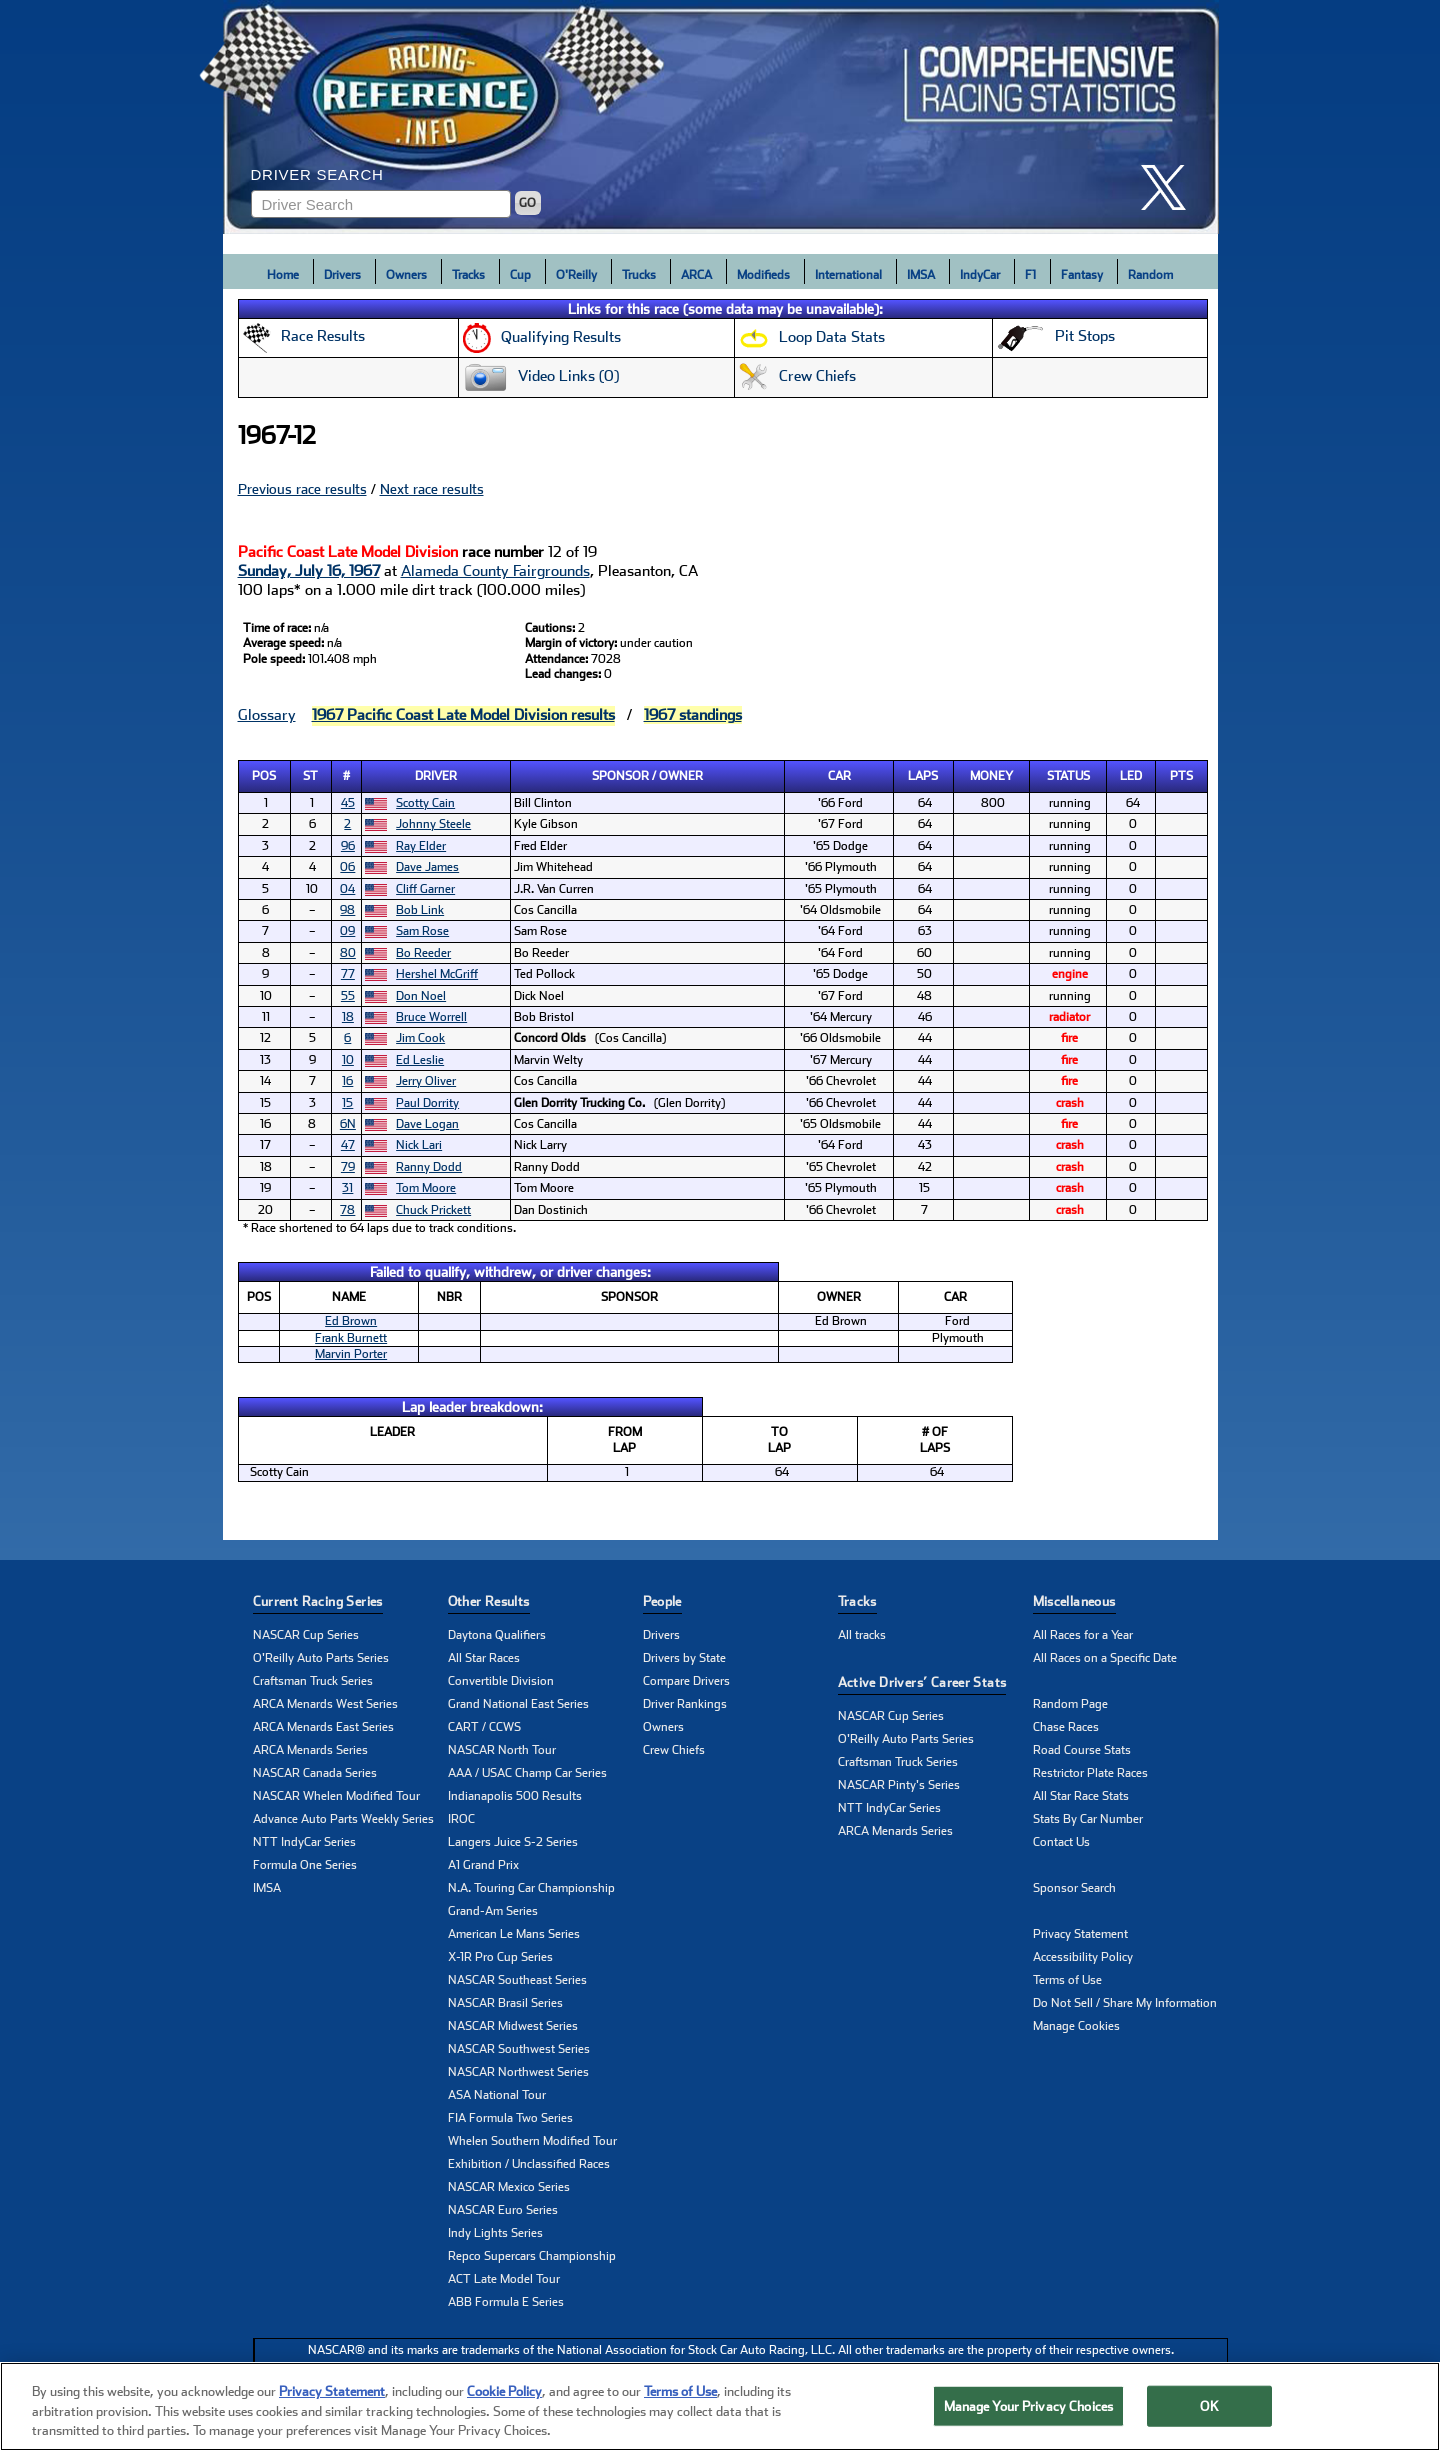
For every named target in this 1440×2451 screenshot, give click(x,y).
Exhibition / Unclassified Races (529, 2164)
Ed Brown (351, 1321)
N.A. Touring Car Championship (531, 1888)
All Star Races (484, 1658)
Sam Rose (422, 931)
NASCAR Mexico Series (509, 2187)
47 (348, 1145)
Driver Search (317, 174)
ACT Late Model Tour (504, 2279)
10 (348, 1060)
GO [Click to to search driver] (527, 203)
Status (1068, 776)
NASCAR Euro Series (503, 2210)
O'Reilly (576, 275)
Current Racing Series (318, 1601)
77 (348, 974)
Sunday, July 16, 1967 (309, 571)
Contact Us (1061, 1842)
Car (839, 776)
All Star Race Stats (1081, 1796)
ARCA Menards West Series (325, 1704)
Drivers (342, 275)
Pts (1181, 776)
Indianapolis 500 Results (515, 1796)
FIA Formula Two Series (510, 2118)
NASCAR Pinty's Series (899, 1785)
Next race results (432, 489)
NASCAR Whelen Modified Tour (336, 1796)
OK (1209, 2405)
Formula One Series (305, 1865)
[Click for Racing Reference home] (721, 117)
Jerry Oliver (426, 1081)
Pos (264, 776)
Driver (436, 776)
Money (991, 776)
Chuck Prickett (433, 1210)
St (310, 776)
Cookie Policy (504, 2391)
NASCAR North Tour (502, 1750)
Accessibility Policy (1083, 1957)
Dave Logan (427, 1124)
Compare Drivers (686, 1681)
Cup (520, 275)
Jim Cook (420, 1038)
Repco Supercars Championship (532, 2256)
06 (347, 867)
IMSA (921, 275)
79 (348, 1167)
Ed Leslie (420, 1060)
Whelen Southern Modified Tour (532, 2141)
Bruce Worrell (431, 1017)
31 (347, 1188)
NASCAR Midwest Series (513, 2026)
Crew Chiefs (674, 1750)
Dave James (427, 867)
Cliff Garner (425, 889)
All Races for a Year (1083, 1635)
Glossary (267, 715)
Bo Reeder (423, 953)
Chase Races (1066, 1727)
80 (348, 953)
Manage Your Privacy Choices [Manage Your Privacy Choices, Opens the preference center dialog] (1029, 2405)
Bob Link (420, 910)
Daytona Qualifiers (497, 1635)
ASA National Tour (497, 2095)
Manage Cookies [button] (1076, 2026)
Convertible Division (501, 1681)
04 (347, 889)
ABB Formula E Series (506, 2302)
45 (348, 803)
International (848, 275)
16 (347, 1081)
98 (347, 910)
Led (1131, 776)
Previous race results (302, 489)
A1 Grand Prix (483, 1865)
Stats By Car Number (1088, 1819)
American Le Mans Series (514, 1934)
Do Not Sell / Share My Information (1125, 2003)
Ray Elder (421, 846)
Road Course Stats (1082, 1750)
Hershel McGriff (437, 974)
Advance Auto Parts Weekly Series (343, 1819)
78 (347, 1210)
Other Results (489, 1601)
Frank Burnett (351, 1338)
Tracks (468, 275)
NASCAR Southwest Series (519, 2049)
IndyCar (980, 275)
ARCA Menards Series (310, 1750)
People (662, 1601)
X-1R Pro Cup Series (500, 1957)
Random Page (1070, 1704)
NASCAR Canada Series (315, 1773)
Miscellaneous (1074, 1601)
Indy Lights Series (495, 2233)
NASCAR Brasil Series (505, 2003)
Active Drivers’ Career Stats (922, 1682)
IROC (461, 1819)
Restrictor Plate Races (1090, 1773)
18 (348, 1017)
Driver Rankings (685, 1704)
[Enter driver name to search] (381, 204)
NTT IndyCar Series (304, 1842)
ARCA (696, 275)
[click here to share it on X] (1171, 187)
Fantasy (1082, 275)
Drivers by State (684, 1658)
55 (348, 996)
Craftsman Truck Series (313, 1681)
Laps (923, 776)
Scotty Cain (425, 803)
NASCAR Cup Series (306, 1635)
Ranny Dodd (429, 1167)
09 (347, 931)
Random (1150, 275)
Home (283, 275)
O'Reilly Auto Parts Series (321, 1658)
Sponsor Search (1074, 1888)
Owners (406, 275)
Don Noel (421, 996)
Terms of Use (1067, 1980)
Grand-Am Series (493, 1911)
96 (348, 846)
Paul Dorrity (427, 1103)
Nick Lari (419, 1145)
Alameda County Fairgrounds (495, 571)
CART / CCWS (484, 1727)
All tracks (862, 1635)
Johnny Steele (433, 824)
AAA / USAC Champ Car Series (527, 1773)
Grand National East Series (518, 1704)
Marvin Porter (351, 1354)
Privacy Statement (1080, 1934)
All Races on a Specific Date (1105, 1658)
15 (347, 1103)
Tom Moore (426, 1188)
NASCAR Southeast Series (517, 1980)
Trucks (639, 275)
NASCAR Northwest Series (518, 2072)
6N (348, 1124)
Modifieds (763, 275)
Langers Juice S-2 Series (513, 1842)
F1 (1030, 275)
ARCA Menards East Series (323, 1727)
